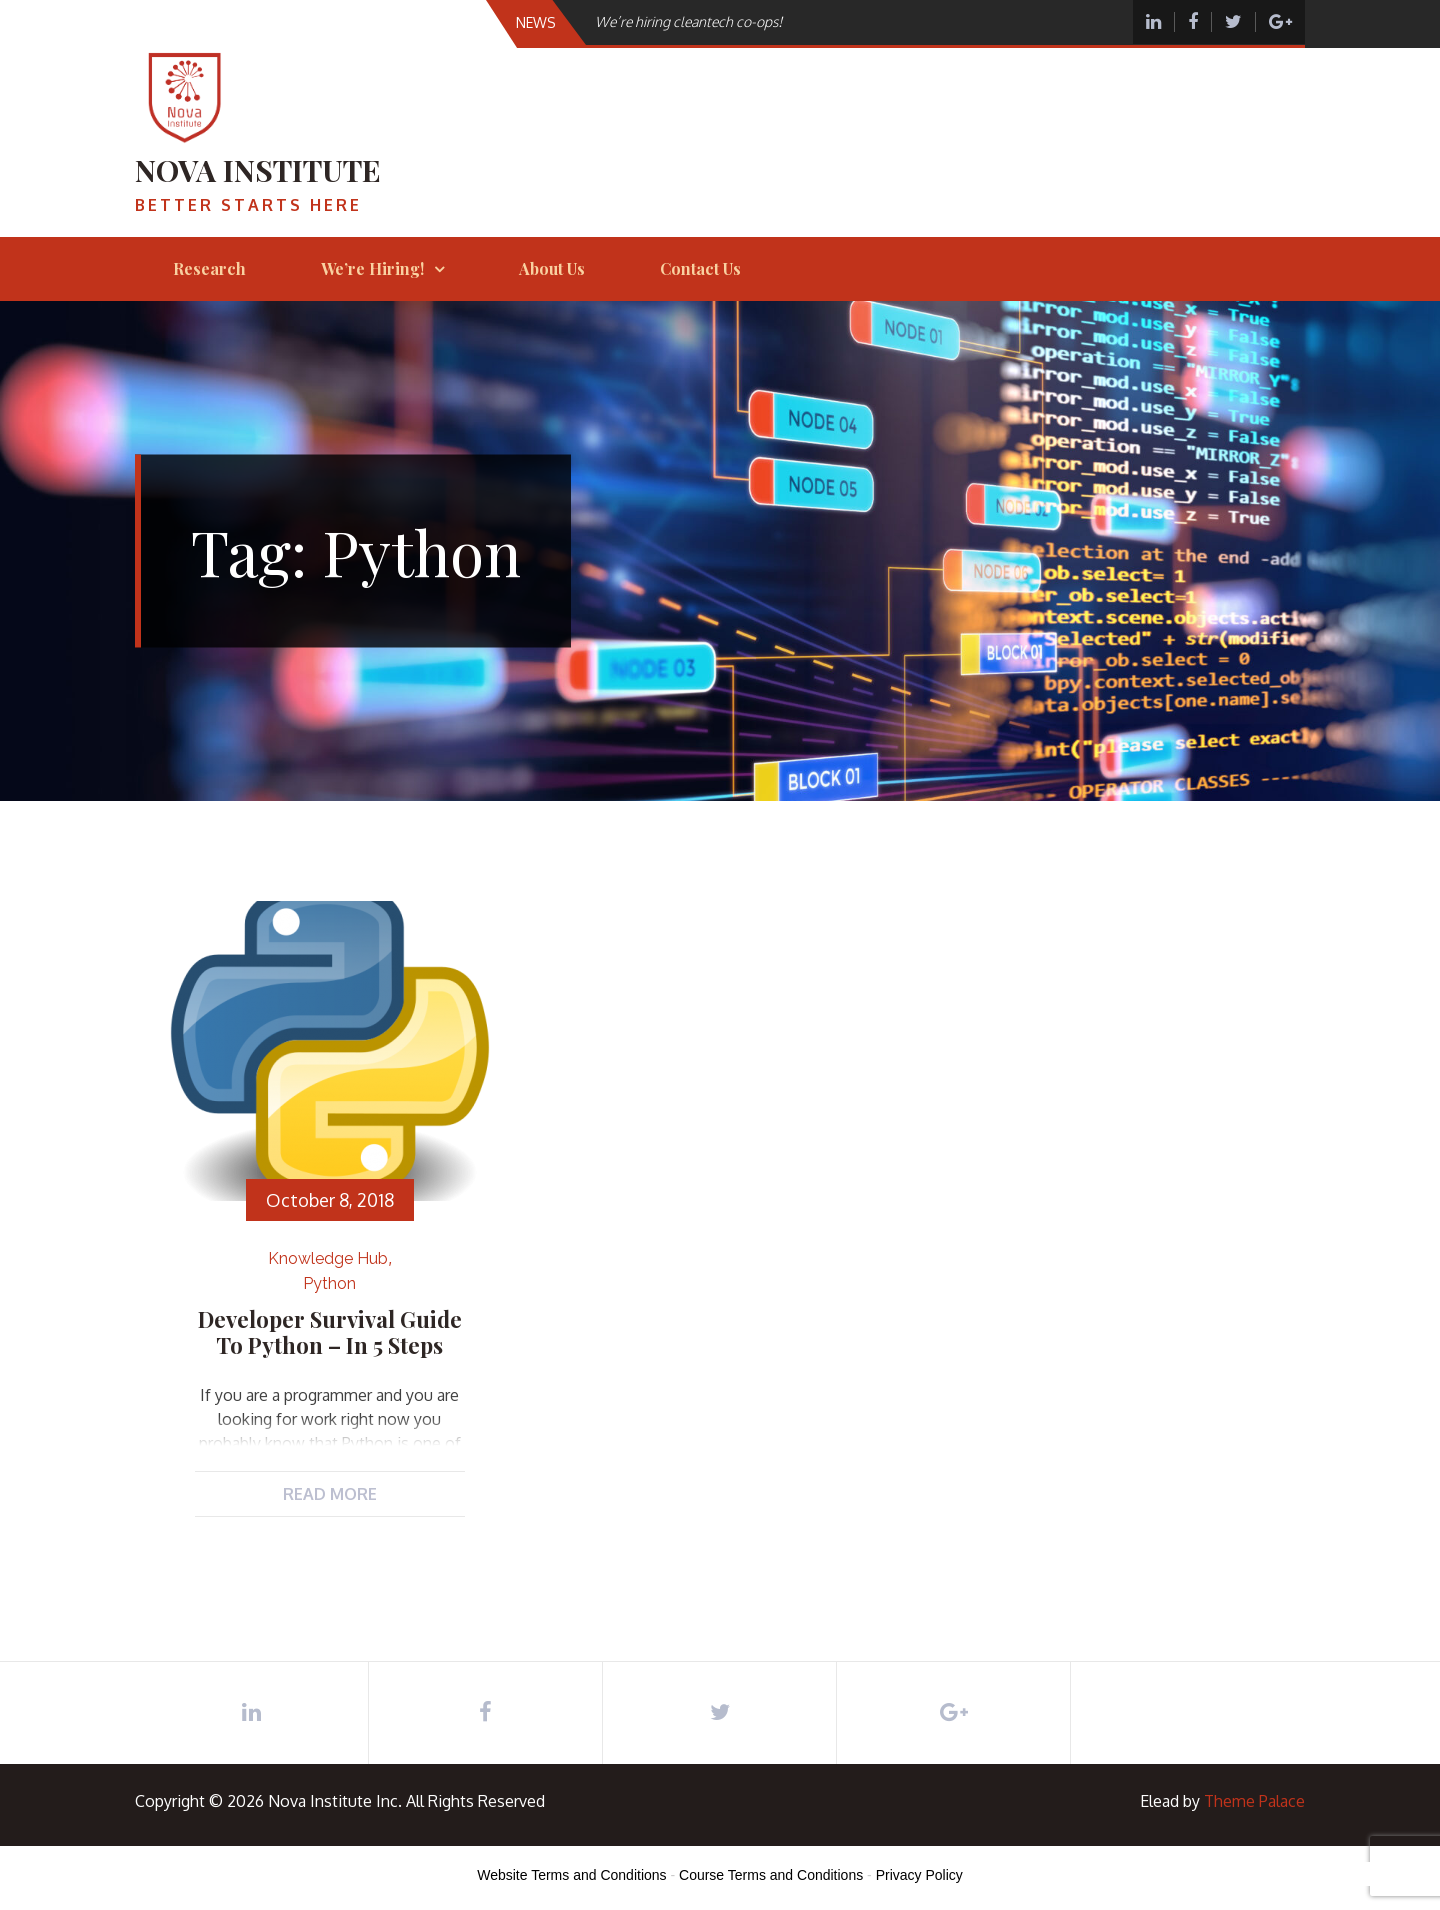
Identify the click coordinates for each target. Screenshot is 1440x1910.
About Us (552, 268)
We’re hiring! (372, 268)
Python (329, 1283)
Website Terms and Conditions (571, 1875)
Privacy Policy (919, 1875)
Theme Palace (1254, 1801)
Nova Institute (258, 170)
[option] (803, 21)
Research (209, 268)
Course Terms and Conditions (771, 1875)
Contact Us (700, 268)
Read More (330, 1494)
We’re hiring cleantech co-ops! (688, 21)
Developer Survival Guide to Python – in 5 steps (330, 1332)
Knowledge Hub (328, 1258)
